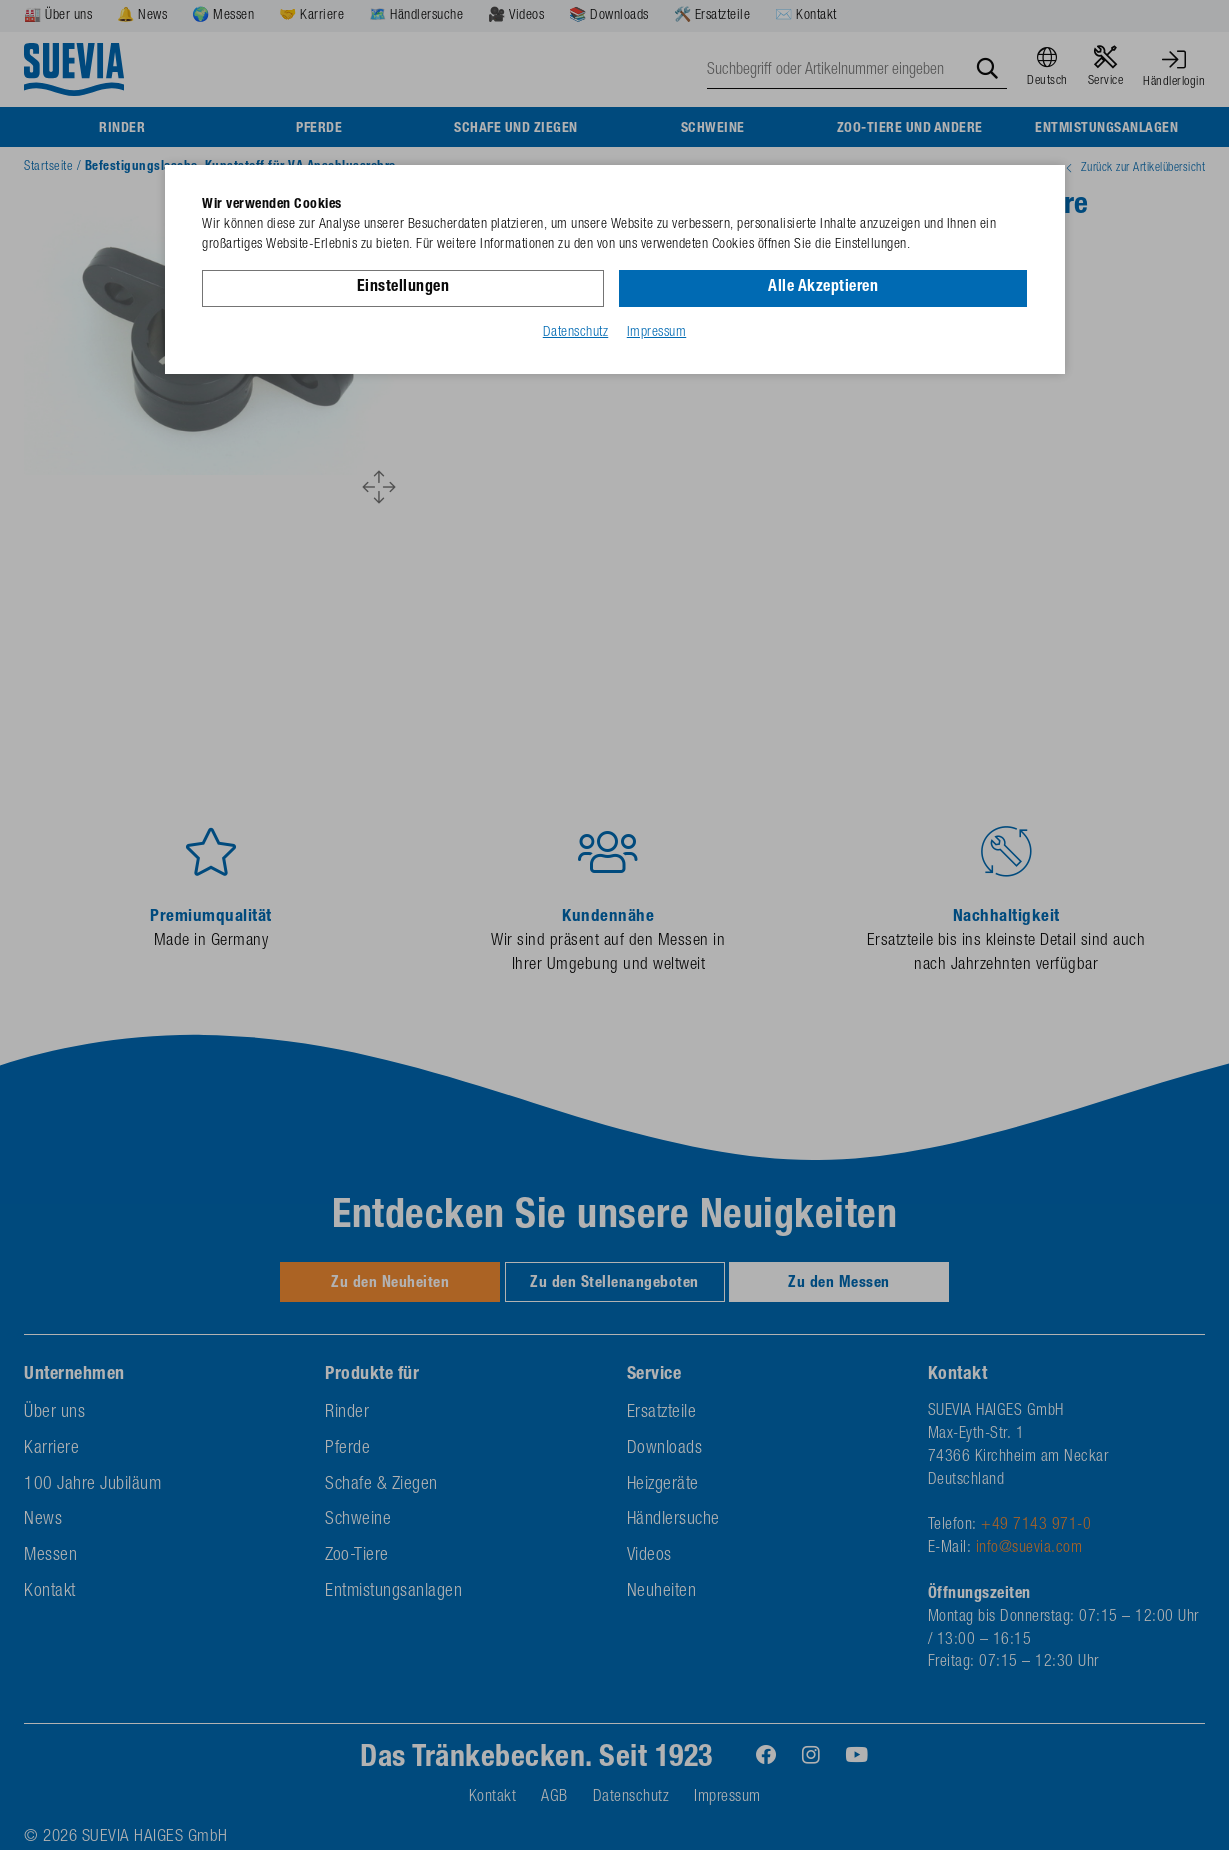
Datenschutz (576, 333)
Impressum (657, 333)
